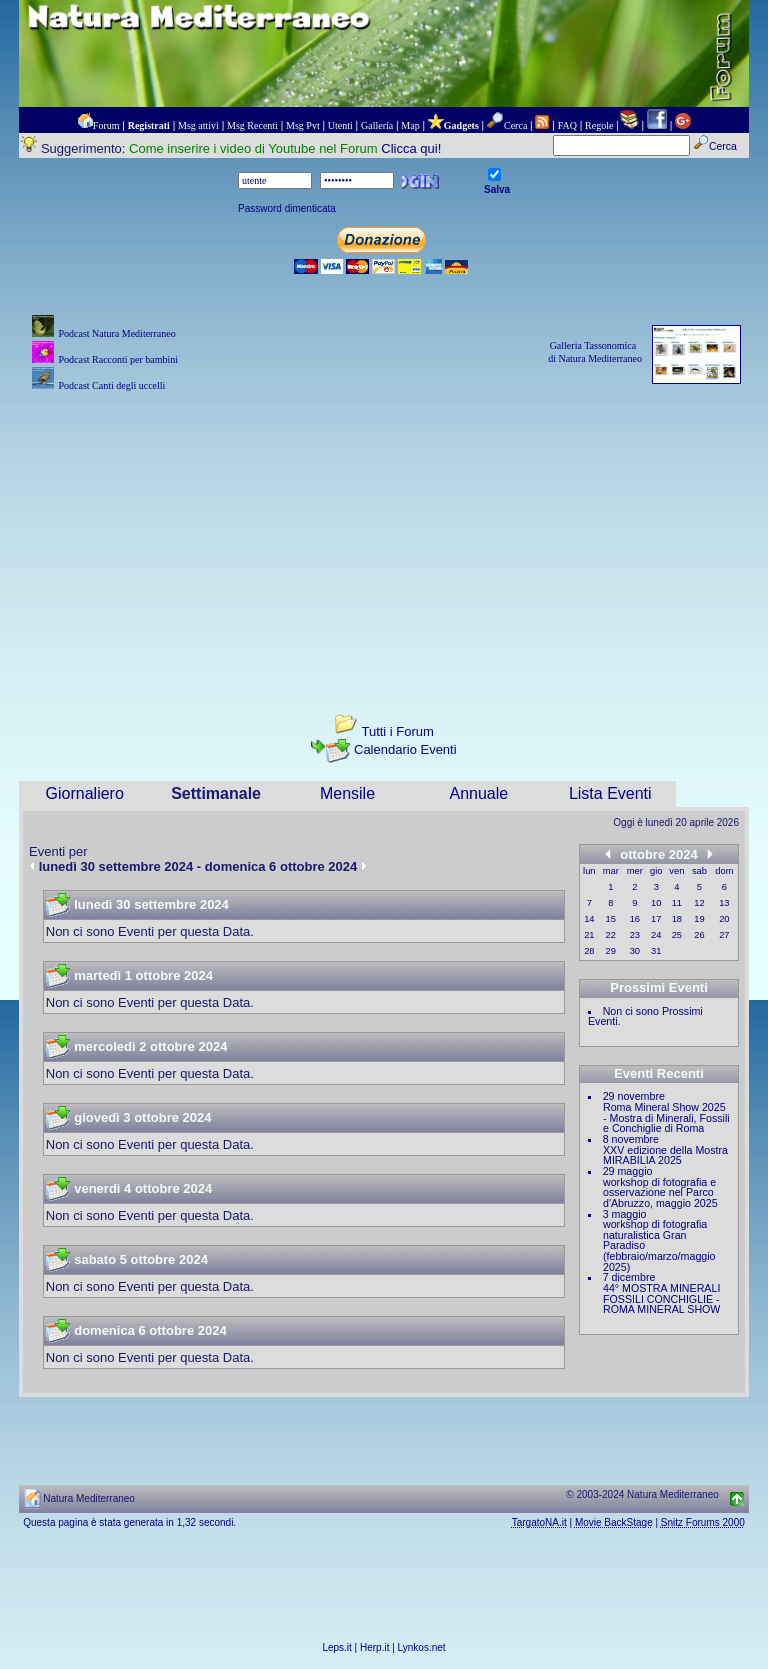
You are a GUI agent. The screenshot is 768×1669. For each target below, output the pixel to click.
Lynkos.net (422, 1647)
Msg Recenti (252, 125)
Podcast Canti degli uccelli (111, 385)
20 (724, 919)
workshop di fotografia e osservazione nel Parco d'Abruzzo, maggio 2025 (660, 1192)
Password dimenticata (287, 208)
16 (635, 919)
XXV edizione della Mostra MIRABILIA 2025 (665, 1155)
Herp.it (374, 1647)
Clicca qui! (411, 148)
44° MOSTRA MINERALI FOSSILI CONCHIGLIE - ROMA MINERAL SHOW (661, 1298)
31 (656, 951)
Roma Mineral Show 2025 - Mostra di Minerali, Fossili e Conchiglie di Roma (666, 1117)
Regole (599, 125)
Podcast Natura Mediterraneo (116, 333)
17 (656, 919)
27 (724, 935)
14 (589, 919)
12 (699, 903)
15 (611, 919)
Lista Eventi (610, 793)
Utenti (340, 125)
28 (589, 951)
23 (635, 935)
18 (677, 919)
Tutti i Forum (397, 731)
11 (677, 903)
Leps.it (336, 1647)
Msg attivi (198, 125)
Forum (106, 125)
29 (611, 951)
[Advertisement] (384, 536)
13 (724, 903)
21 (589, 935)
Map (410, 125)
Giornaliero (85, 793)
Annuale (479, 793)
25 (677, 935)
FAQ (567, 125)
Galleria (377, 125)
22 (611, 935)
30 (635, 951)
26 (699, 935)
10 (656, 903)
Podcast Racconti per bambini (118, 359)
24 (656, 935)
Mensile (347, 793)
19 (699, 919)
